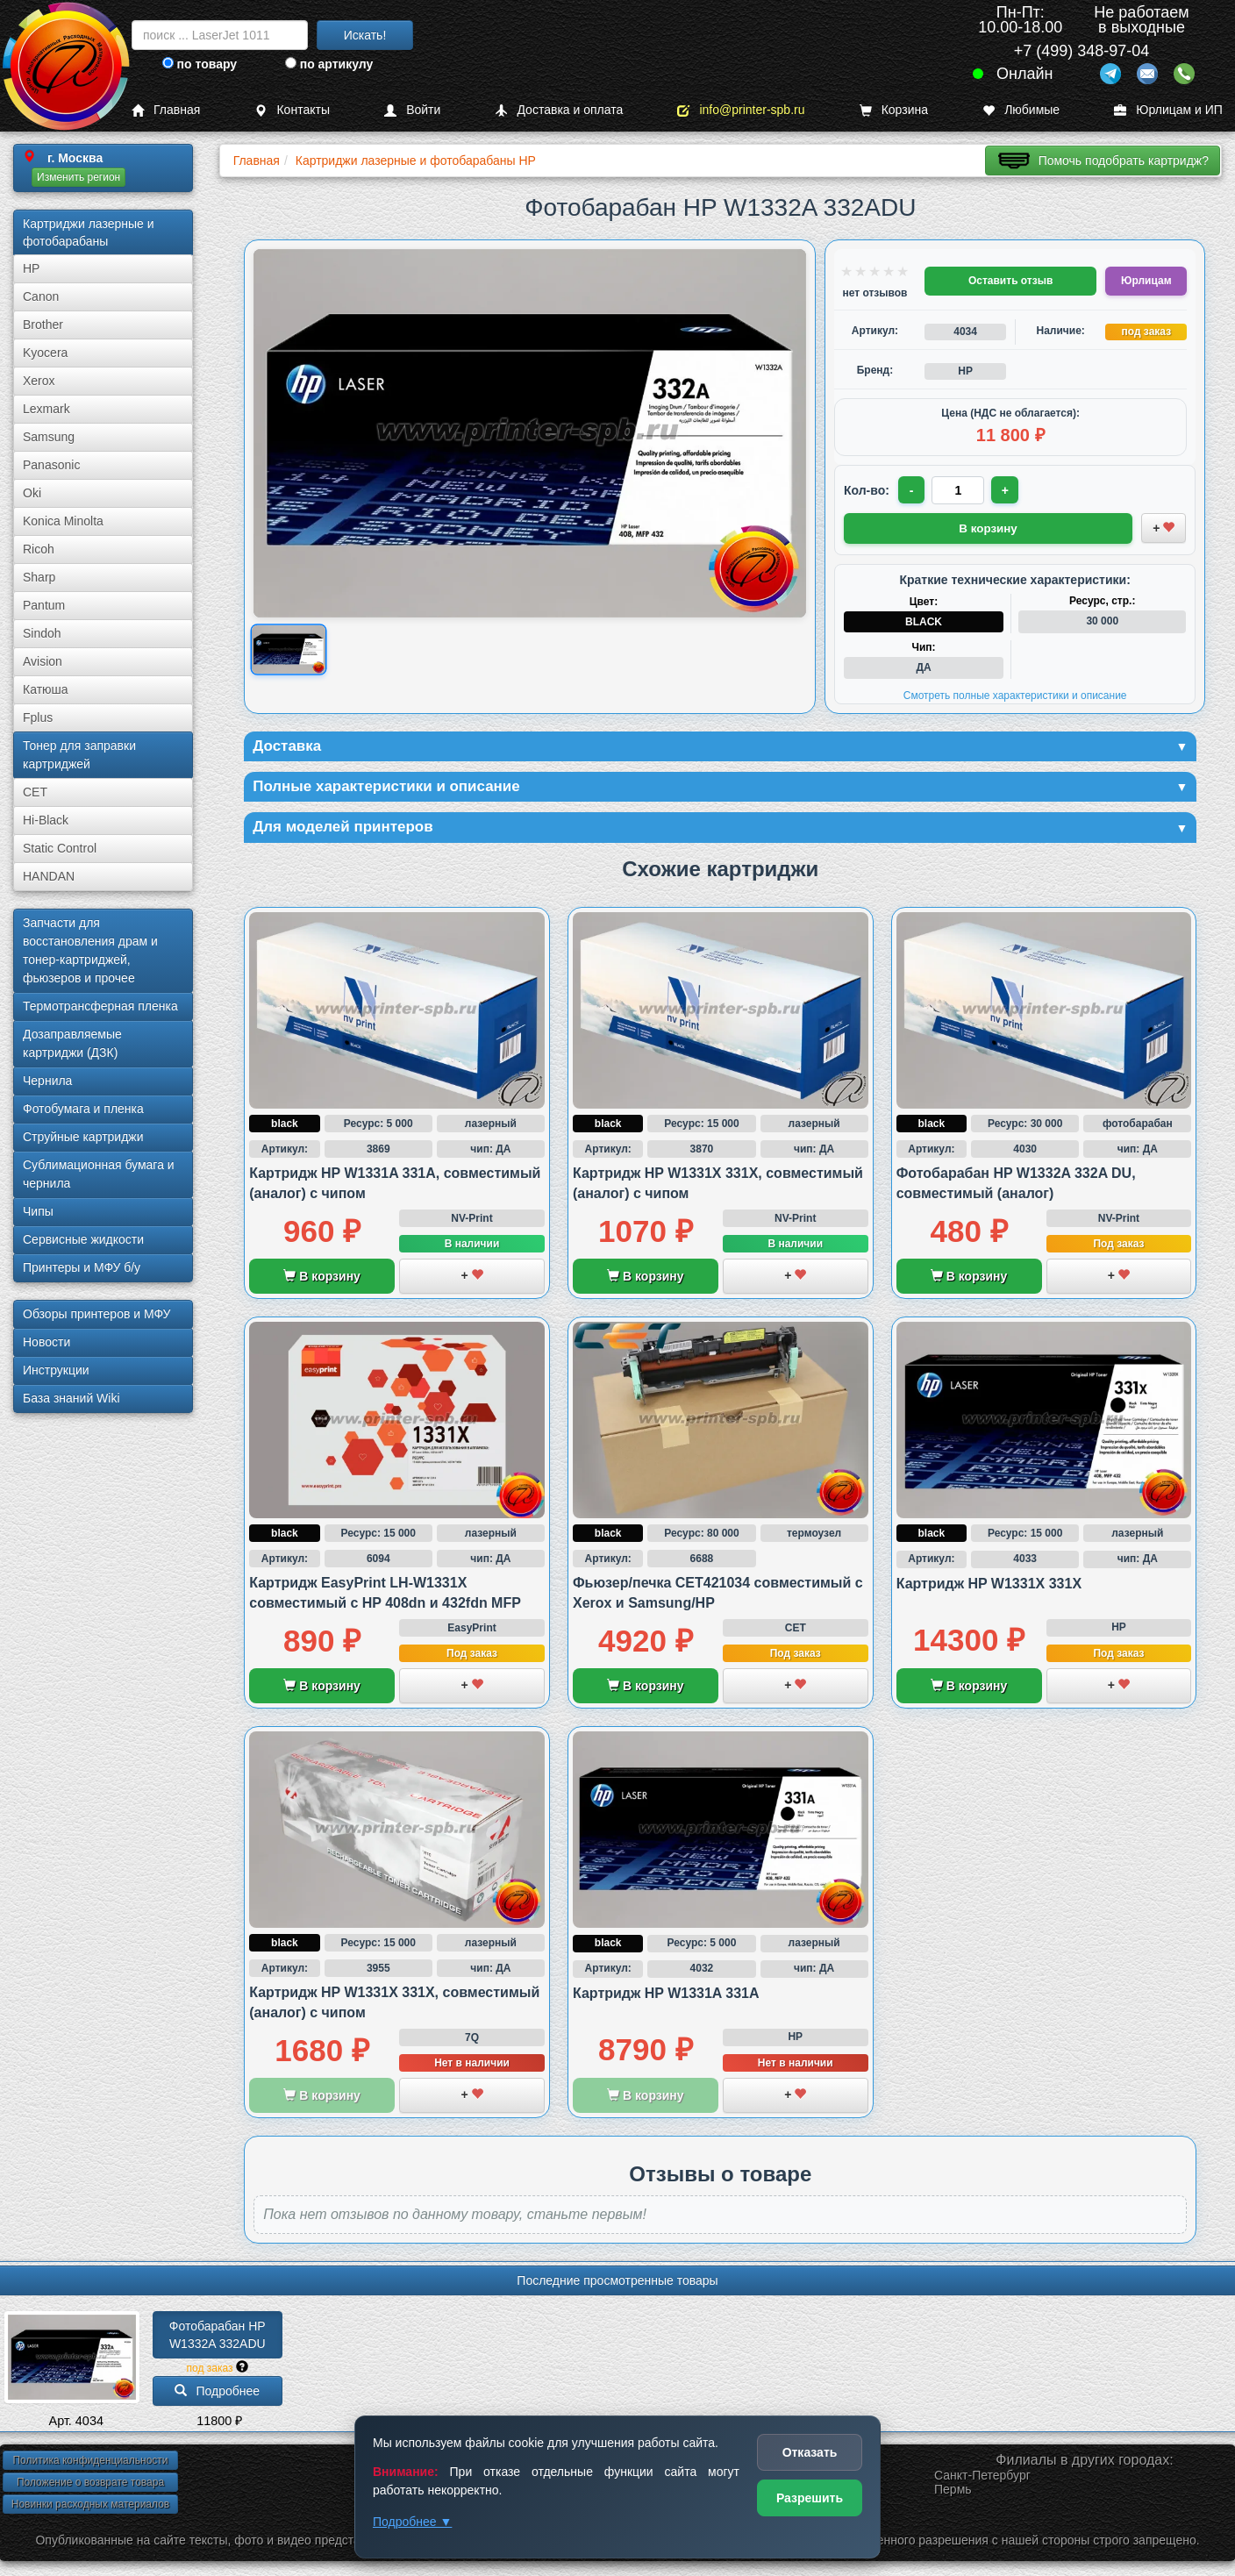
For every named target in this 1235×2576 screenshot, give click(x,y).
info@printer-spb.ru (740, 110)
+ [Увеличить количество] (1006, 490)
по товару (199, 64)
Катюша (45, 689)
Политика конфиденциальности (90, 2463)
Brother (43, 325)
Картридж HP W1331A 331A (666, 1995)
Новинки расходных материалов (90, 2507)
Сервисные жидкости (83, 1239)
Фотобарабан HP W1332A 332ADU (219, 2337)
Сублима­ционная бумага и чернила (99, 1174)
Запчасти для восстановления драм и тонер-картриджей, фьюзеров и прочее (90, 950)
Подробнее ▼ (412, 2522)
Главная (166, 110)
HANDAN (49, 876)
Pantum (44, 605)
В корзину (321, 1279)
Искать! (365, 35)
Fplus (38, 717)
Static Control (59, 848)
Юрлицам (1146, 281)
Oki (32, 493)
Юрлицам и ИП (1168, 110)
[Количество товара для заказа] (959, 490)
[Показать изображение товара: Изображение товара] (288, 649)
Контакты (291, 110)
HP (31, 268)
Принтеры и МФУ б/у (81, 1267)
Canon (41, 296)
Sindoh (42, 633)
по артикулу (329, 64)
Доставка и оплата (559, 110)
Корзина (894, 110)
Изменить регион (78, 177)
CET (35, 792)
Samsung (49, 437)
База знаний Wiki (71, 1398)
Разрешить (809, 2498)
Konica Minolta (63, 521)
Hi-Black (45, 820)
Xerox (39, 381)
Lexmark (46, 409)
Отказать (810, 2452)
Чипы (38, 1211)
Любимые (1021, 110)
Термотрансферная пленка (100, 1006)
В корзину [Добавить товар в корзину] (988, 527)
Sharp (39, 577)
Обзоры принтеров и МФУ (96, 1314)
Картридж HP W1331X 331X (989, 1586)
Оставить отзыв (1010, 281)
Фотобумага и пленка (83, 1109)
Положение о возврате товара (90, 2485)
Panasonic (51, 465)
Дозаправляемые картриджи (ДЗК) (72, 1043)
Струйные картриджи (83, 1137)
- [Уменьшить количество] (912, 490)
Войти (412, 110)
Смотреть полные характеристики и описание (1015, 695)
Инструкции (56, 1370)
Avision (42, 661)
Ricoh (38, 549)
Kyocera (45, 353)
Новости (46, 1342)
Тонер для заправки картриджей (79, 755)
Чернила (47, 1081)
